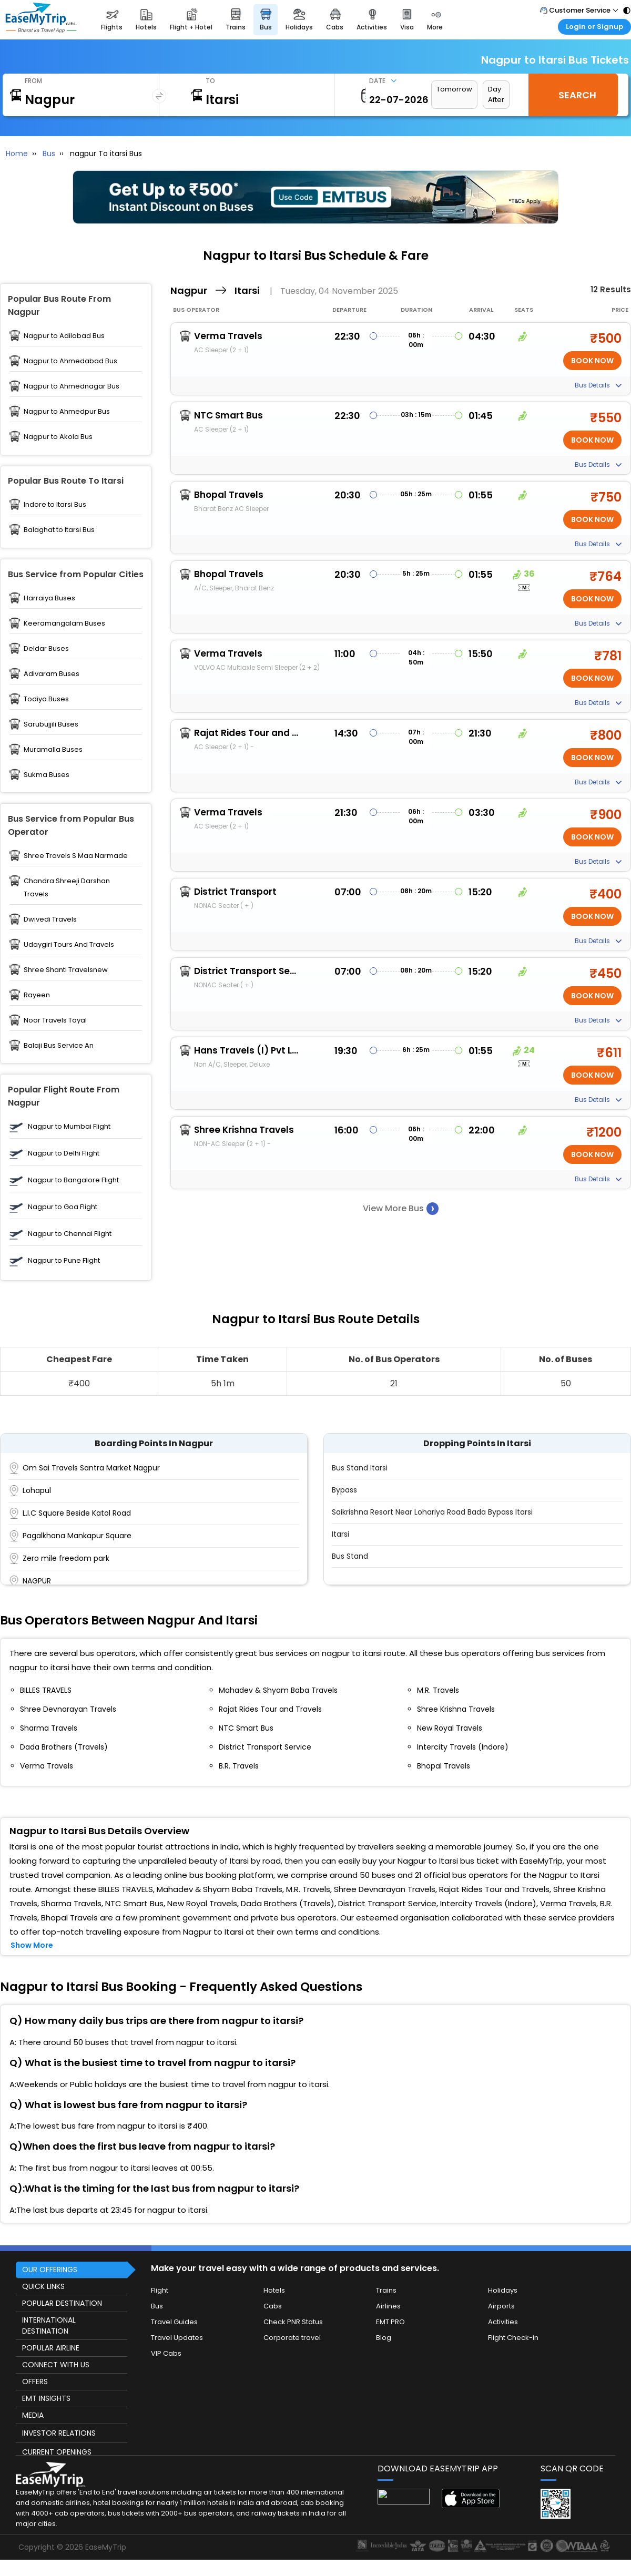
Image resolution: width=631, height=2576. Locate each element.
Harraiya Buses (49, 598)
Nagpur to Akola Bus (58, 437)
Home (17, 153)
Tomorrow (454, 89)
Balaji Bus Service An (59, 1045)
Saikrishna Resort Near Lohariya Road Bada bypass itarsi (432, 1512)
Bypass (344, 1490)
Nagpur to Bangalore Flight (73, 1180)
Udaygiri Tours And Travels (69, 944)
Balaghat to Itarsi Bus (59, 530)
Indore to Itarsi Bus (55, 504)
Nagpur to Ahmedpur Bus (67, 411)
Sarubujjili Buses (51, 724)
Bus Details (598, 385)
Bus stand (350, 1556)
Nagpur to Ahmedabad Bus (70, 361)
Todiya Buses (46, 699)
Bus (49, 153)
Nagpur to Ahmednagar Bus (71, 386)
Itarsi (340, 1534)
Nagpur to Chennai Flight (69, 1234)
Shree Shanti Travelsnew (66, 970)
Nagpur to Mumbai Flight (69, 1126)
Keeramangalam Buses (64, 623)
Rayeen (37, 995)
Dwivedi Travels (50, 919)
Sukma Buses (46, 775)
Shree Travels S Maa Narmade (76, 856)
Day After (496, 94)
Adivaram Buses (51, 674)
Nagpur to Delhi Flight (63, 1153)
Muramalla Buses (53, 749)
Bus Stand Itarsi (360, 1468)
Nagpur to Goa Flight (62, 1207)
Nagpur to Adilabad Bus (64, 336)
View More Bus (401, 1208)
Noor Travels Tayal (55, 1020)
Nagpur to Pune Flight (64, 1260)
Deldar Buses (46, 648)
